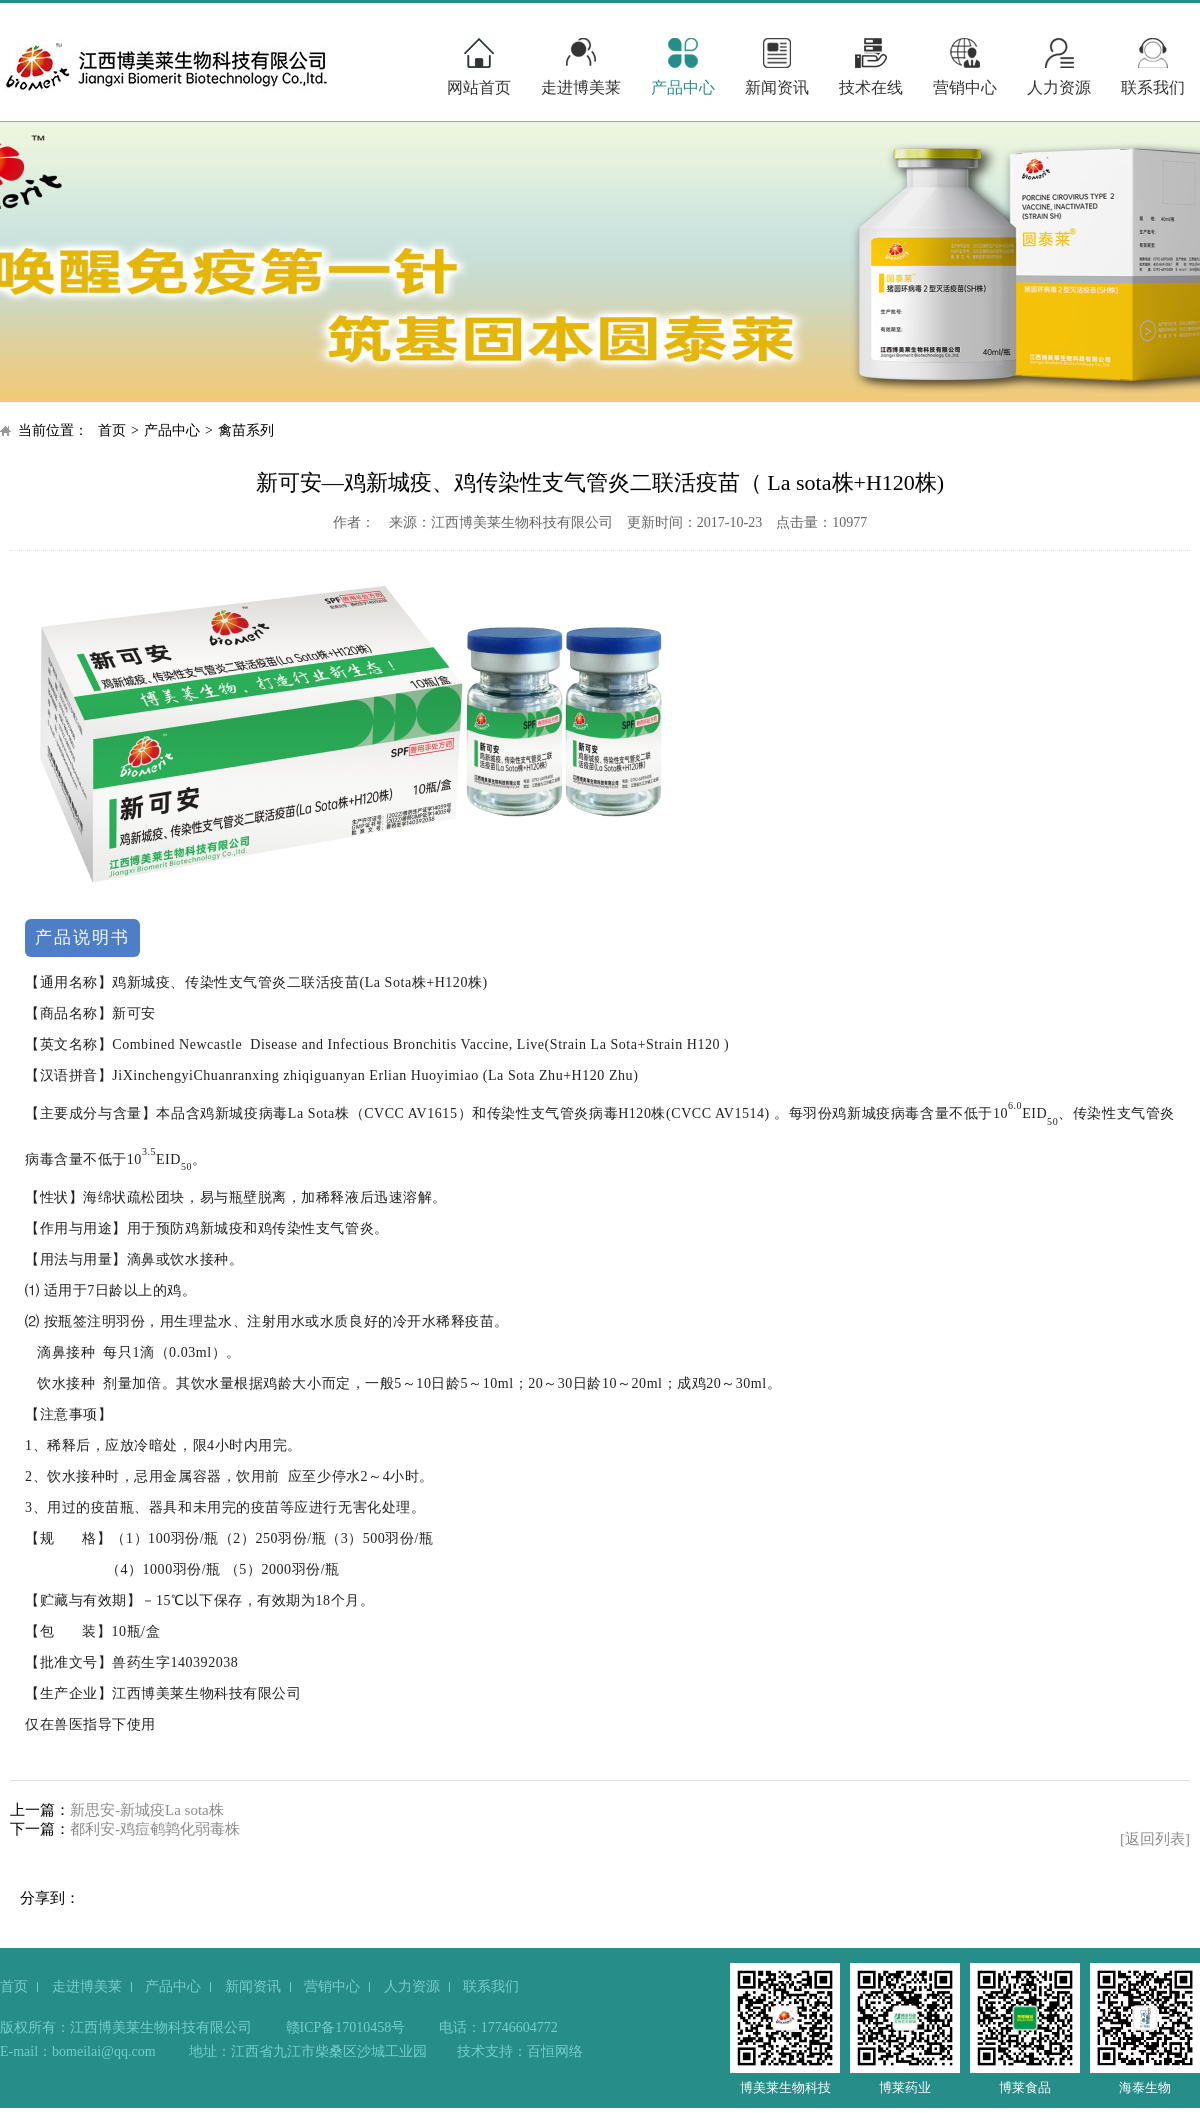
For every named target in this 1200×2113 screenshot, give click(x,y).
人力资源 (1059, 87)
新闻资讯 (777, 87)
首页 (112, 430)
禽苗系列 (246, 430)
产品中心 (683, 87)
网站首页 (479, 87)
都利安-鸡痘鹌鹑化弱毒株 (155, 1829)
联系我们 (1153, 87)
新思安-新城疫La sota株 (147, 1810)
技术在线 (871, 87)
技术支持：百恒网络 (520, 2051)
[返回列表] (1155, 1839)
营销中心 (965, 87)
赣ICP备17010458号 (346, 2027)
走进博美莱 (581, 87)
